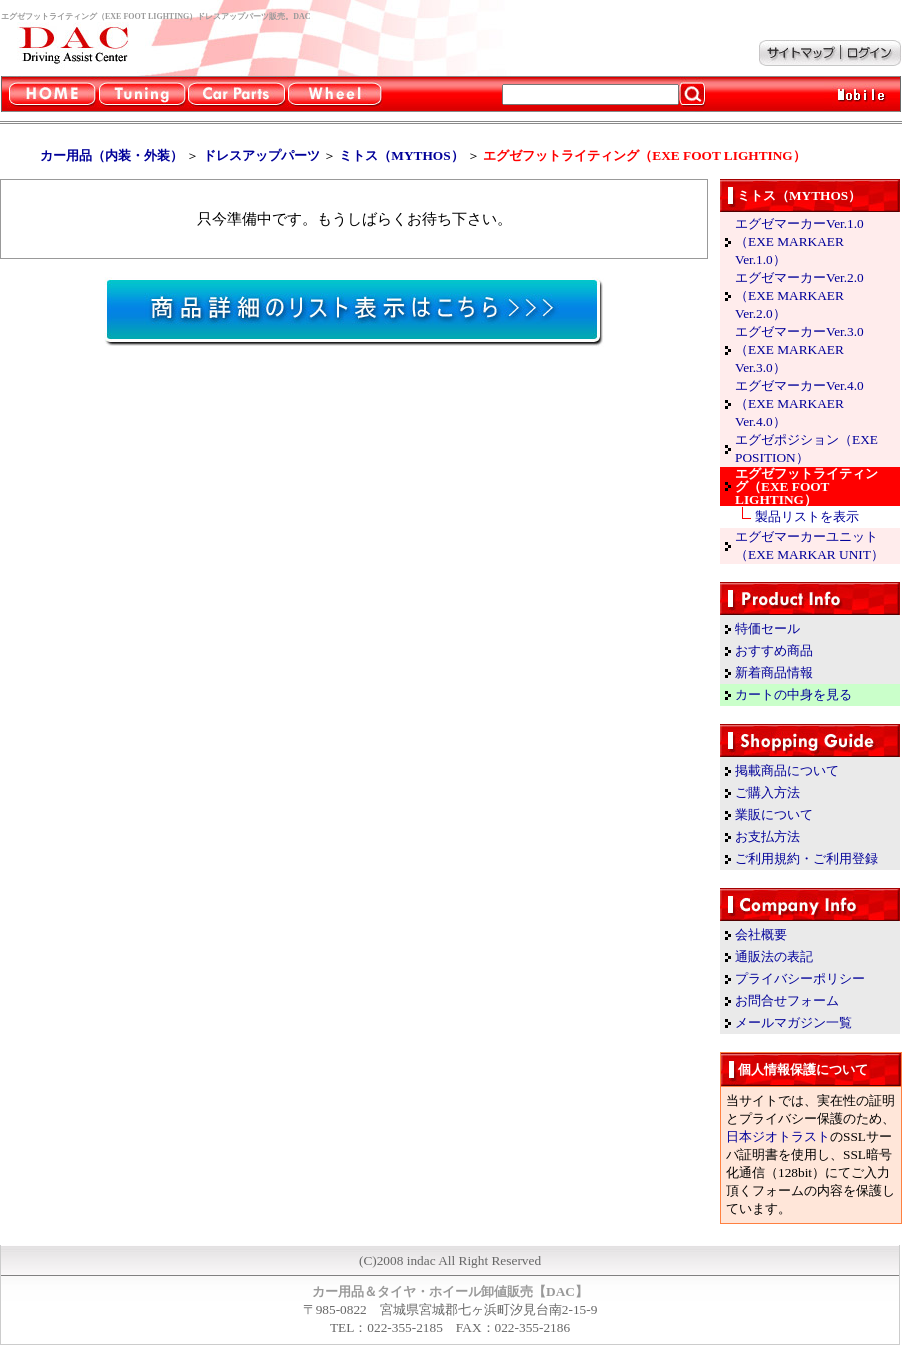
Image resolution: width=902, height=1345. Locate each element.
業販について (774, 814)
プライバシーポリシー (800, 978)
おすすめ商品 (774, 650)
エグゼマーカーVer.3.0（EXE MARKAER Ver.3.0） (799, 349)
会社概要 (761, 934)
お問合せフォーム (787, 1000)
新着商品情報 (774, 672)
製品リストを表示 (807, 516)
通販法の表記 (774, 956)
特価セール (767, 628)
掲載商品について (787, 770)
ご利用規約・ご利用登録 (806, 858)
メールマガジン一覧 (793, 1022)
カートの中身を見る (793, 694)
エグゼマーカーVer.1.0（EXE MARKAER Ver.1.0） (799, 241)
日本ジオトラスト (778, 1136)
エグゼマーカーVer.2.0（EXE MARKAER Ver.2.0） (799, 295)
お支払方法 (767, 836)
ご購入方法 (767, 792)
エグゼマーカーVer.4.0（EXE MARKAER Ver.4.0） (799, 403)
